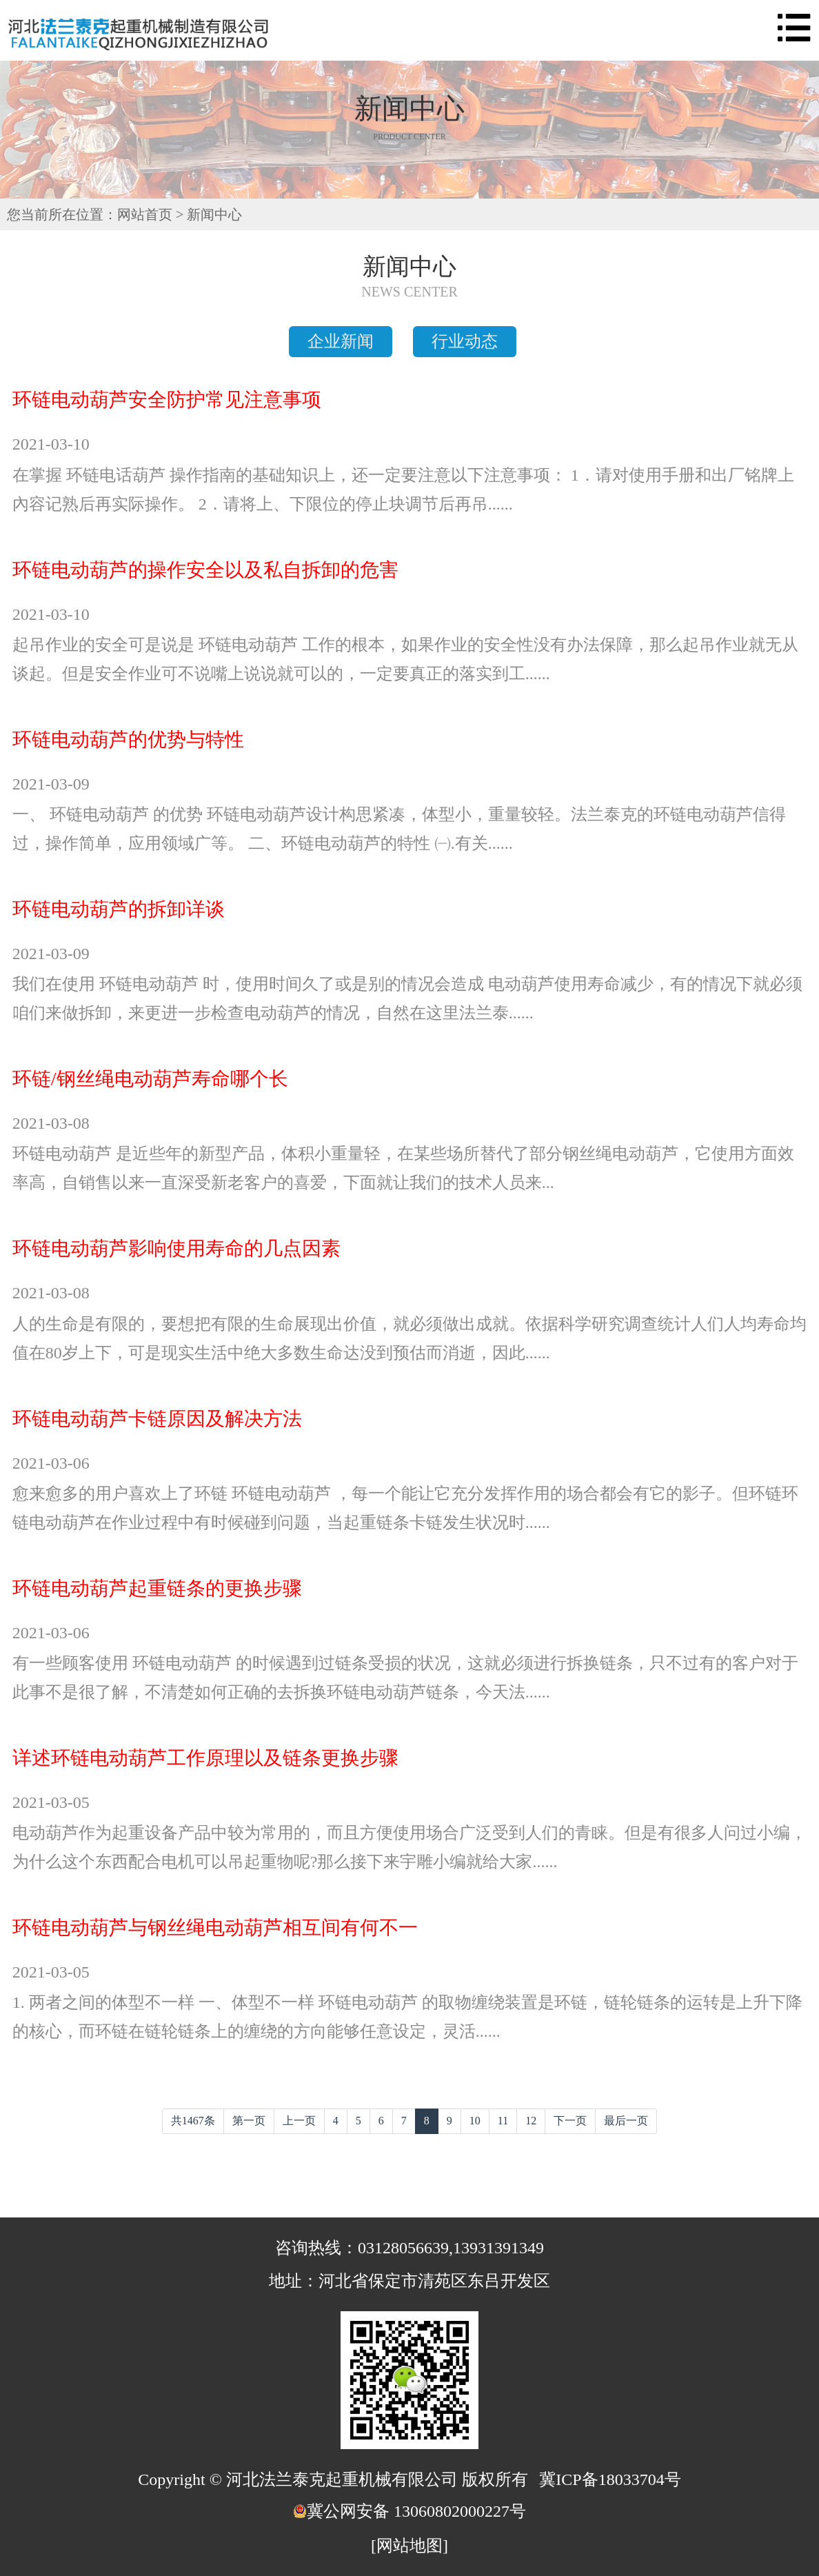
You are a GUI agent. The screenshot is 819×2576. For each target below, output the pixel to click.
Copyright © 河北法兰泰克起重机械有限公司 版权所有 (333, 2479)
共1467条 (193, 2120)
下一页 (570, 2120)
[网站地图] (409, 2546)
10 (475, 2120)
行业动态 (465, 341)
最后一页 (626, 2120)
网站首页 (144, 214)
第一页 (248, 2120)
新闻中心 (214, 214)
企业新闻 (340, 341)
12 (530, 2120)
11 (503, 2120)
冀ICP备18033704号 (609, 2479)
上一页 (299, 2120)
